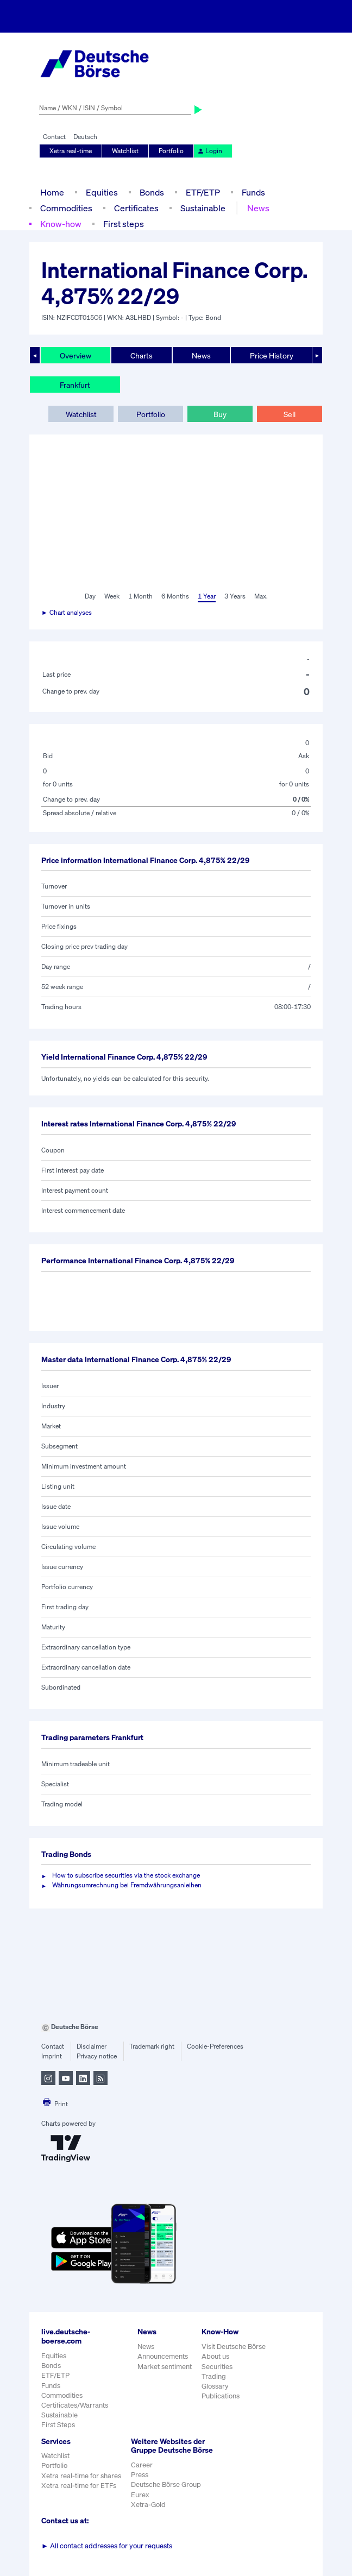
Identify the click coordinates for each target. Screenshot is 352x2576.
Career (142, 2465)
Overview (75, 355)
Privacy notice (97, 2056)
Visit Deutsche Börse (234, 2346)
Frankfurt (75, 385)
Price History (271, 355)
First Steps (58, 2424)
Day (90, 596)
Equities (102, 192)
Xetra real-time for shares (81, 2475)
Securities (217, 2366)
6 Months (175, 596)
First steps (123, 224)
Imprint (51, 2056)
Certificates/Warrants (74, 2405)
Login (209, 151)
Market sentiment (164, 2366)
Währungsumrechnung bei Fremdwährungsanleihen (127, 1885)
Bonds (152, 192)
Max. (261, 596)
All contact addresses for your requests (106, 2545)
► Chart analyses (66, 612)
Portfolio (171, 151)
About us (215, 2356)
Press (139, 2474)
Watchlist (125, 151)
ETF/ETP (203, 192)
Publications (221, 2396)
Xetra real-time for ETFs (78, 2485)
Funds (253, 192)
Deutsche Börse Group (166, 2484)
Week (112, 596)
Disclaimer (91, 2046)
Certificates (136, 208)
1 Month (140, 596)
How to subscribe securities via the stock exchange (126, 1875)
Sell (290, 414)
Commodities (66, 208)
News (258, 208)
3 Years (235, 596)
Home (52, 192)
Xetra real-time (70, 151)
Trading (214, 2376)
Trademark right (151, 2046)
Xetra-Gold (148, 2504)
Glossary (215, 2386)
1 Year (207, 596)
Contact (54, 137)
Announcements (162, 2356)
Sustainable (202, 208)
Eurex (140, 2494)
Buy (220, 414)
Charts (141, 355)
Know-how (60, 224)
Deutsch (85, 137)
